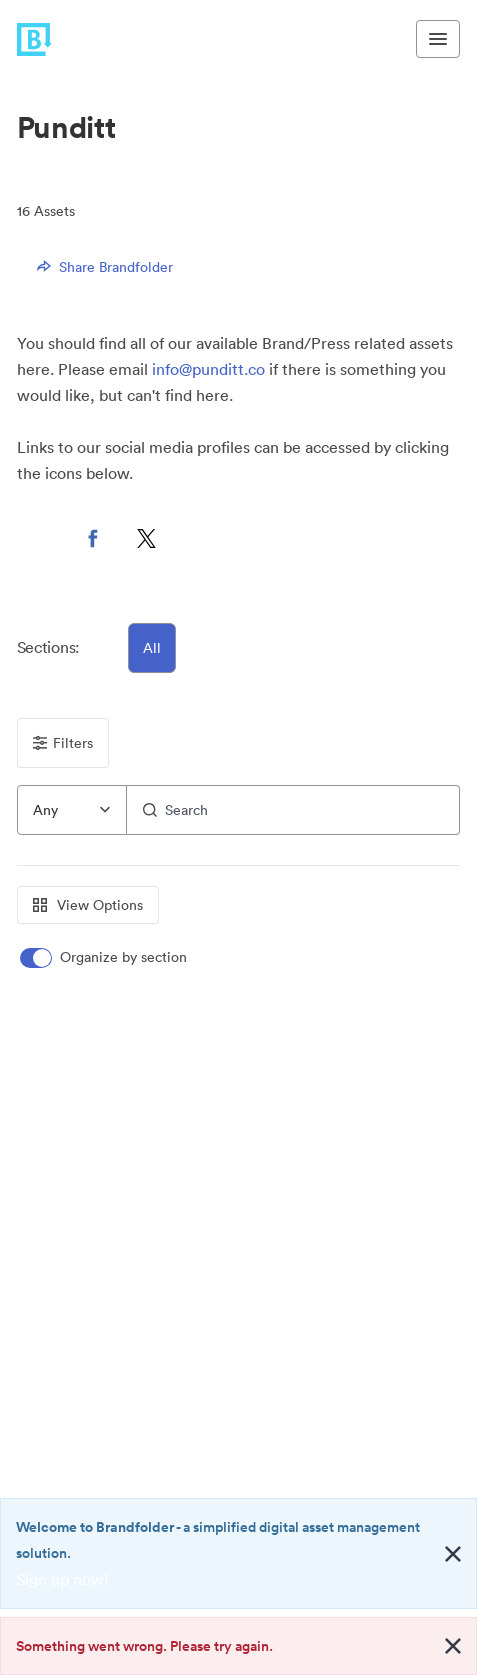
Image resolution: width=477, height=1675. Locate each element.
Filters (63, 743)
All (152, 648)
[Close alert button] (453, 1554)
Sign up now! (62, 1579)
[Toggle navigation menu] (438, 39)
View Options (88, 905)
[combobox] (72, 810)
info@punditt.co (208, 369)
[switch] (105, 957)
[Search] (294, 810)
